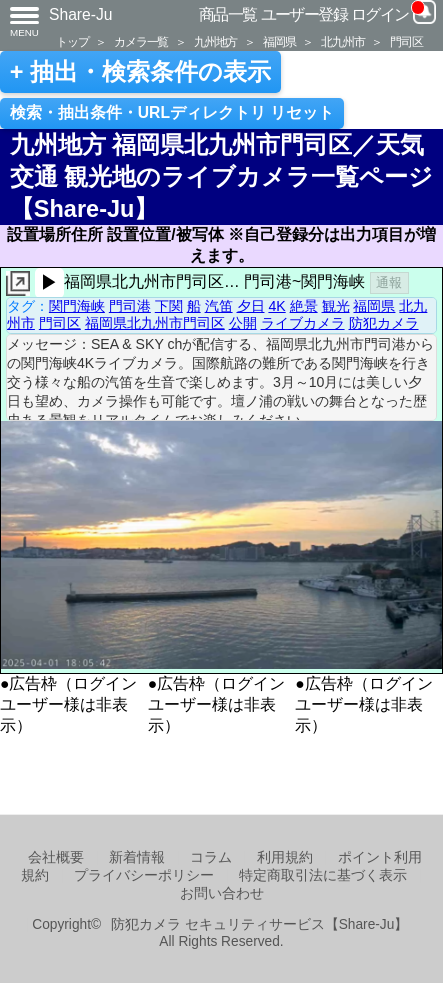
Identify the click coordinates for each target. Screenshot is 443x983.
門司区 (406, 41)
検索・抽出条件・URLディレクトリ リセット (172, 112)
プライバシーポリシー (144, 875)
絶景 (304, 306)
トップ (72, 41)
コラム (211, 857)
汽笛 (219, 306)
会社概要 (56, 857)
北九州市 (342, 41)
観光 (336, 306)
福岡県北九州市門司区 (155, 323)
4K (276, 306)
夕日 (251, 306)
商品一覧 (228, 14)
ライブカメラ (303, 323)
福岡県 (279, 41)
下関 (169, 306)
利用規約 (285, 857)
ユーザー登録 (304, 14)
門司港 (130, 306)
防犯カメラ (384, 323)
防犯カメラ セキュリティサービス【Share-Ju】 (259, 924)
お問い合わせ (222, 893)
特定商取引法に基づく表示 (323, 875)
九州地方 (215, 41)
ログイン (380, 14)
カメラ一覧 (141, 41)
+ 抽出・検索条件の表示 (140, 72)
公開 (243, 323)
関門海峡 (77, 306)
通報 (389, 282)
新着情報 (137, 857)
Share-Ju (81, 14)
